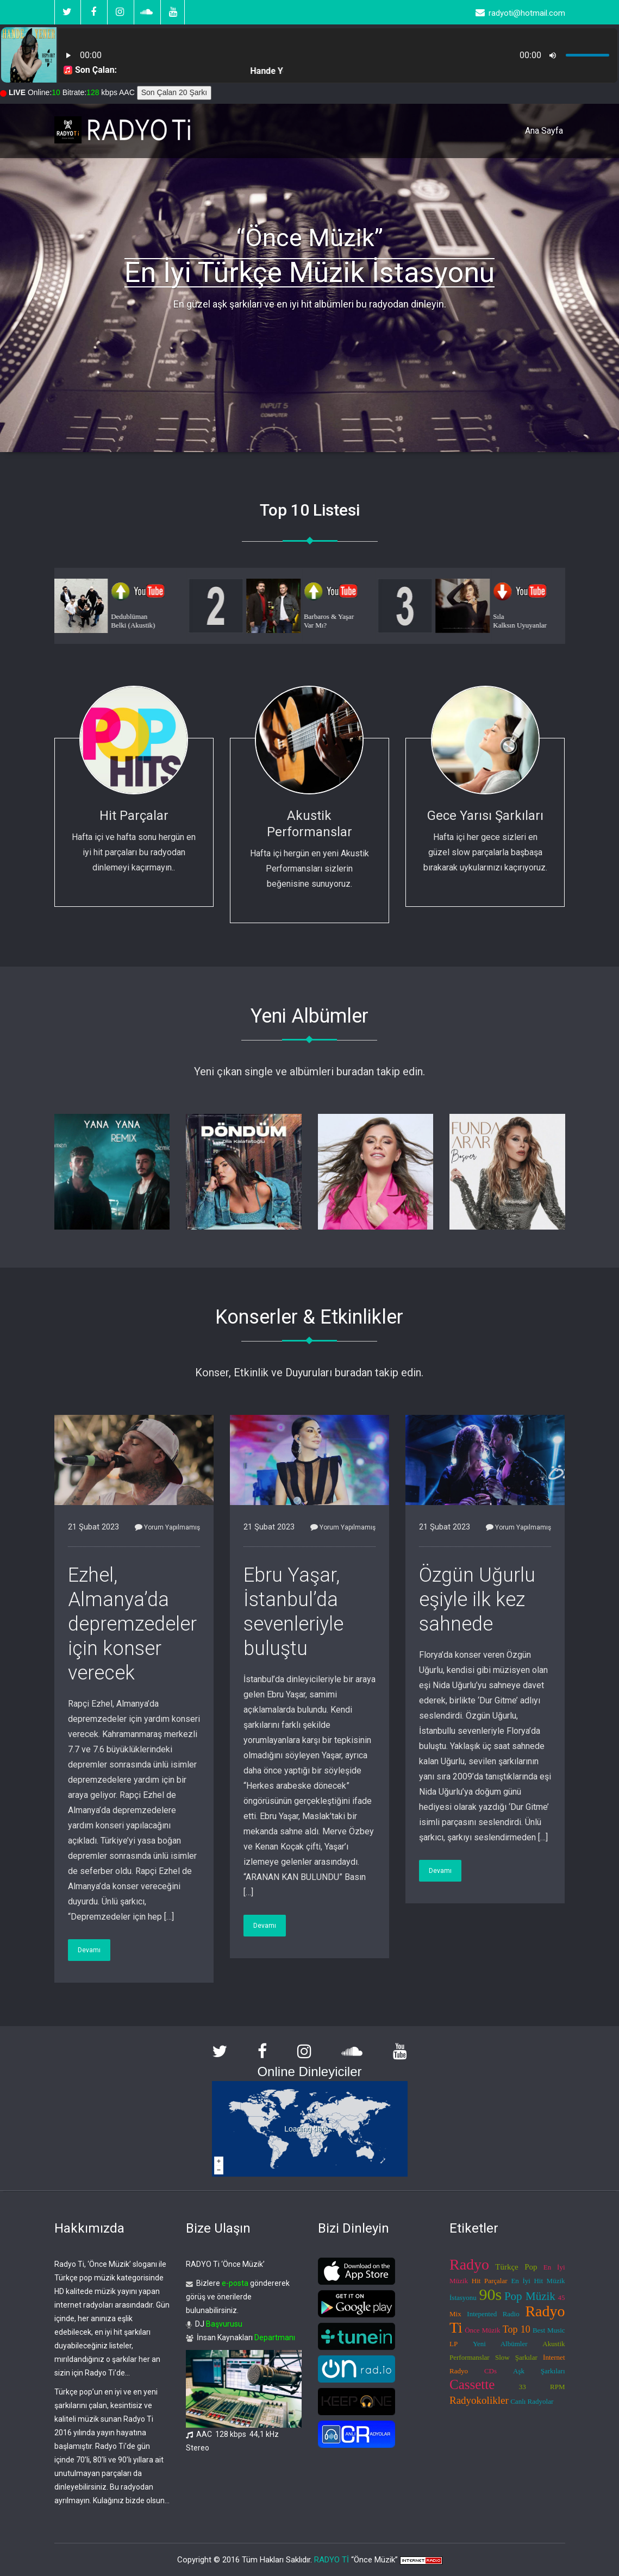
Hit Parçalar (133, 815)
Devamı (89, 1950)
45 (561, 2297)
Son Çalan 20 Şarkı (174, 92)
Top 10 (516, 2329)
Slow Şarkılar (516, 2357)
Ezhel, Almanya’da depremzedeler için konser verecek (132, 1624)
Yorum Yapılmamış (167, 1527)
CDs (490, 2371)
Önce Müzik (482, 2330)
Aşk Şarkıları (539, 2371)
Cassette (472, 2384)
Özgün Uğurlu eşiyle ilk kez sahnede (477, 1599)
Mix (455, 2314)
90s (490, 2294)
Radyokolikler (479, 2400)
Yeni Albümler (500, 2344)
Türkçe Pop (516, 2266)
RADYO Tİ (331, 2560)
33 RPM (542, 2387)
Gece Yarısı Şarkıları (485, 815)
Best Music (549, 2330)
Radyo (469, 2264)
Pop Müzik (529, 2296)
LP (453, 2344)
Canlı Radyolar (531, 2401)
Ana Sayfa (544, 131)
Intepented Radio (493, 2314)
